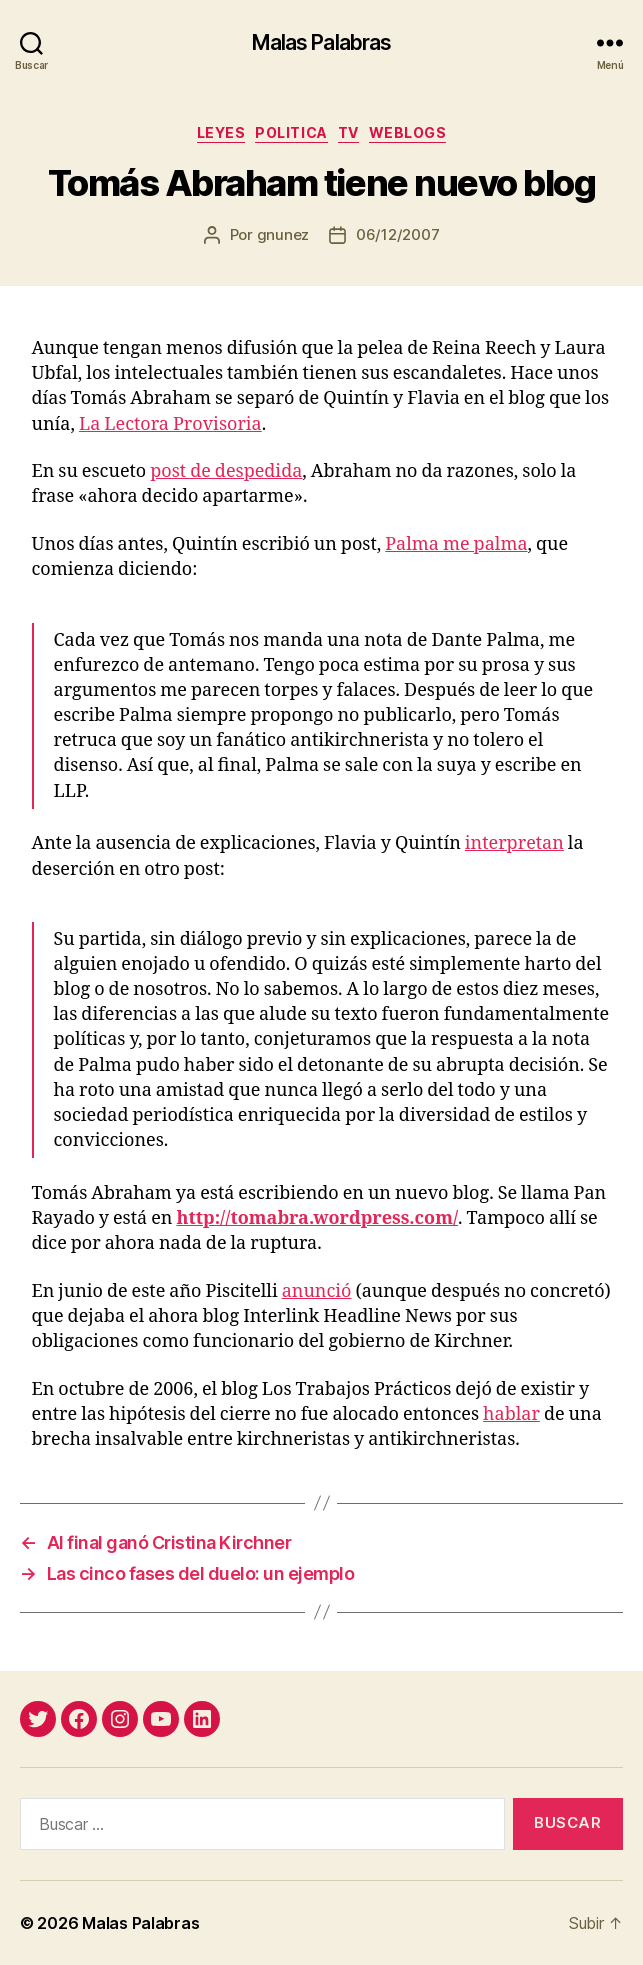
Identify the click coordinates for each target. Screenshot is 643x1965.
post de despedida (226, 471)
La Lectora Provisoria (170, 424)
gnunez (283, 234)
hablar (511, 1414)
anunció (317, 1291)
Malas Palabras (322, 42)
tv (348, 132)
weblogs (408, 132)
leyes (221, 132)
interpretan (514, 843)
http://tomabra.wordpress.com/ (317, 1218)
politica (291, 132)
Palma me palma (456, 544)
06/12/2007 (397, 234)
